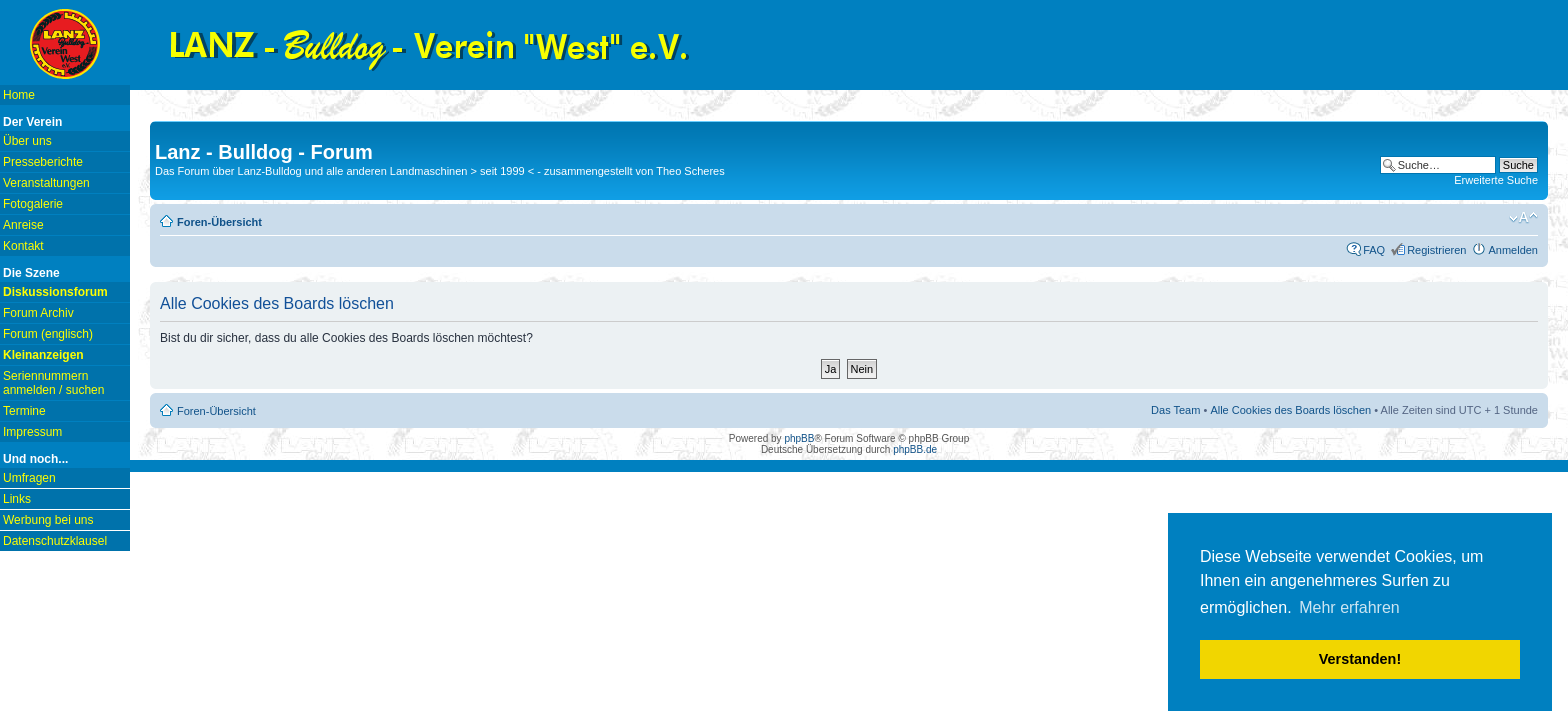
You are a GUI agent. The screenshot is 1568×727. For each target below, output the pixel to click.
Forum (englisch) (48, 334)
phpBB (799, 438)
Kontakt (23, 246)
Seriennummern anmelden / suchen (53, 383)
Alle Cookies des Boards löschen (1290, 410)
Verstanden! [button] (1360, 659)
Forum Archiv (38, 313)
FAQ (1374, 250)
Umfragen (29, 478)
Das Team (1175, 410)
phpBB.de (915, 449)
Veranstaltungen (46, 183)
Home (19, 95)
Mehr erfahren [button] (1349, 607)
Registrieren (1436, 250)
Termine (24, 411)
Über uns (27, 141)
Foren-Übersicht (219, 222)
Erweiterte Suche (1496, 180)
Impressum (32, 432)
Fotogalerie (33, 204)
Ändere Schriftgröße (1523, 218)
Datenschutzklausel (55, 541)
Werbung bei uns (48, 520)
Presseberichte (43, 162)
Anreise (23, 225)
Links (17, 499)
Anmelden (1513, 250)
